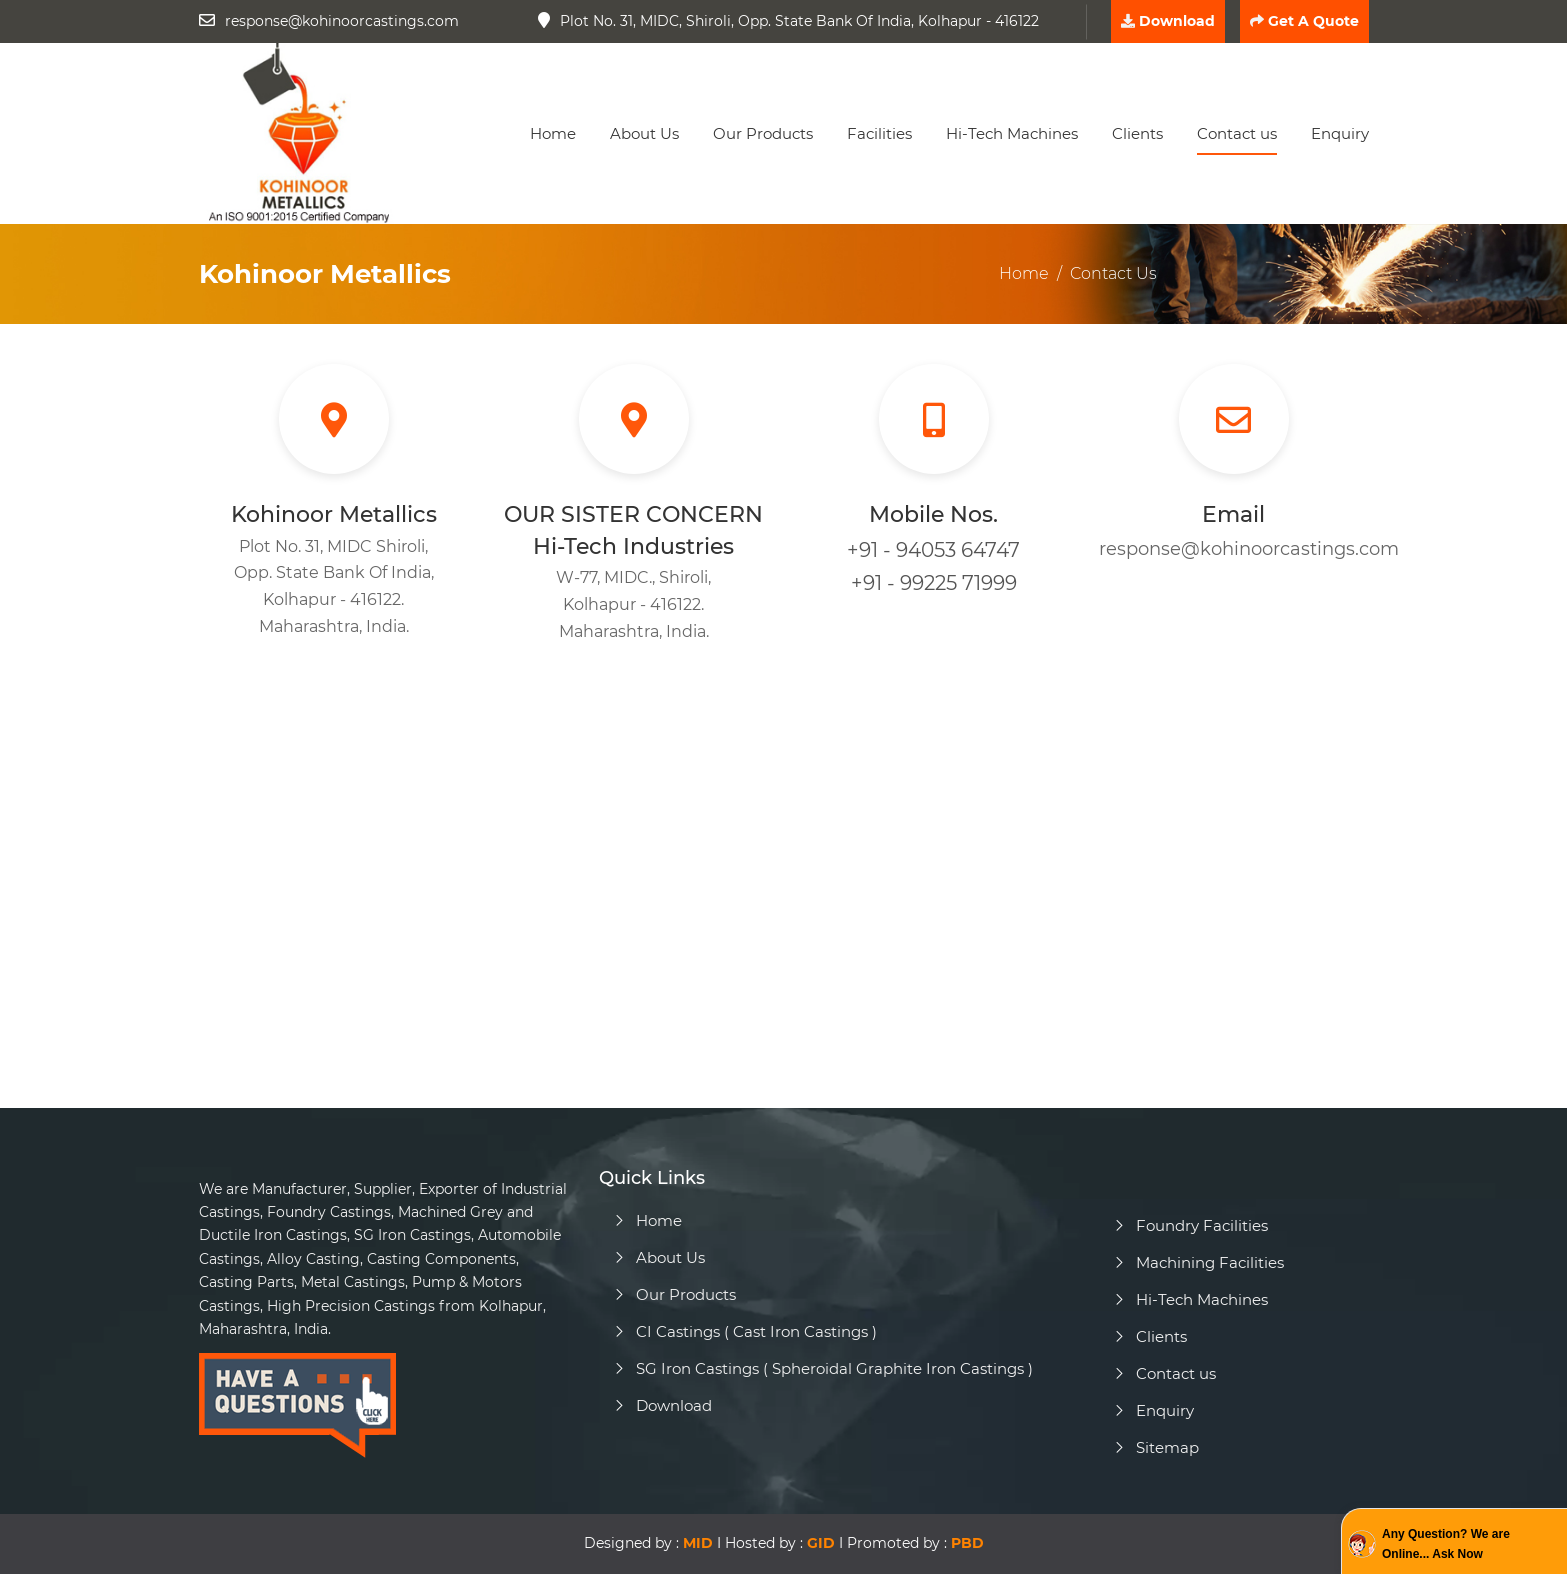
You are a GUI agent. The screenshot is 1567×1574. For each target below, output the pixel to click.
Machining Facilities (1197, 1262)
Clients (1137, 133)
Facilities (879, 133)
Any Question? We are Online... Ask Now (1446, 1544)
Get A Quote (1304, 21)
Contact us (1237, 133)
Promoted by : (915, 1543)
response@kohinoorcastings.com (329, 21)
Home (553, 133)
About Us (644, 133)
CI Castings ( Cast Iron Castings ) (744, 1331)
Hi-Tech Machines (1012, 133)
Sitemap (1155, 1447)
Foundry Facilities (1189, 1225)
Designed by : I (652, 1543)
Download (1168, 21)
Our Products (763, 133)
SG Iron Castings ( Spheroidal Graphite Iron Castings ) (822, 1368)
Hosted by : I (786, 1543)
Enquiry (1340, 133)
